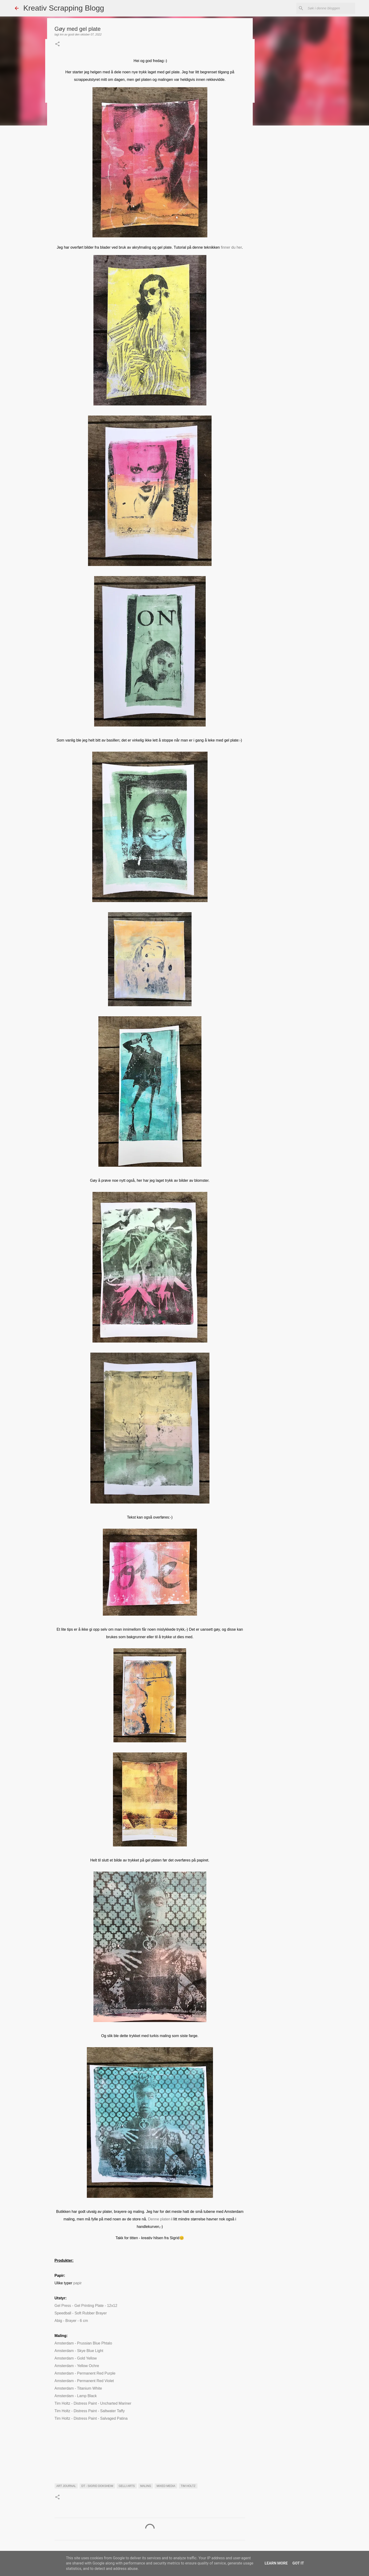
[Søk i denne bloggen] (330, 8)
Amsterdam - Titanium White (78, 2388)
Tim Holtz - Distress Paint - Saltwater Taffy (90, 2411)
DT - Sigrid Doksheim (97, 2486)
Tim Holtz (188, 2486)
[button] (57, 44)
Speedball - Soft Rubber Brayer (81, 2313)
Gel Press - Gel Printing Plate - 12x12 (86, 2306)
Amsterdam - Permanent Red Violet (84, 2381)
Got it (298, 2563)
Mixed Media (165, 2486)
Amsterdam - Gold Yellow (76, 2358)
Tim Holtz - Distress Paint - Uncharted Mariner (93, 2403)
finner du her (231, 247)
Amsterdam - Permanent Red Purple (85, 2373)
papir (77, 2283)
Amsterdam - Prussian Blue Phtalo (83, 2343)
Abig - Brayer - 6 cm (71, 2321)
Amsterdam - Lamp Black (76, 2396)
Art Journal (66, 2486)
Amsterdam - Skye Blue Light (79, 2351)
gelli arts (127, 2486)
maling (145, 2486)
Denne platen (159, 2219)
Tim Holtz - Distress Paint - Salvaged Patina (91, 2418)
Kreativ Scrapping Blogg (63, 8)
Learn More (276, 2563)
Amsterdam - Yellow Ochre (77, 2366)
